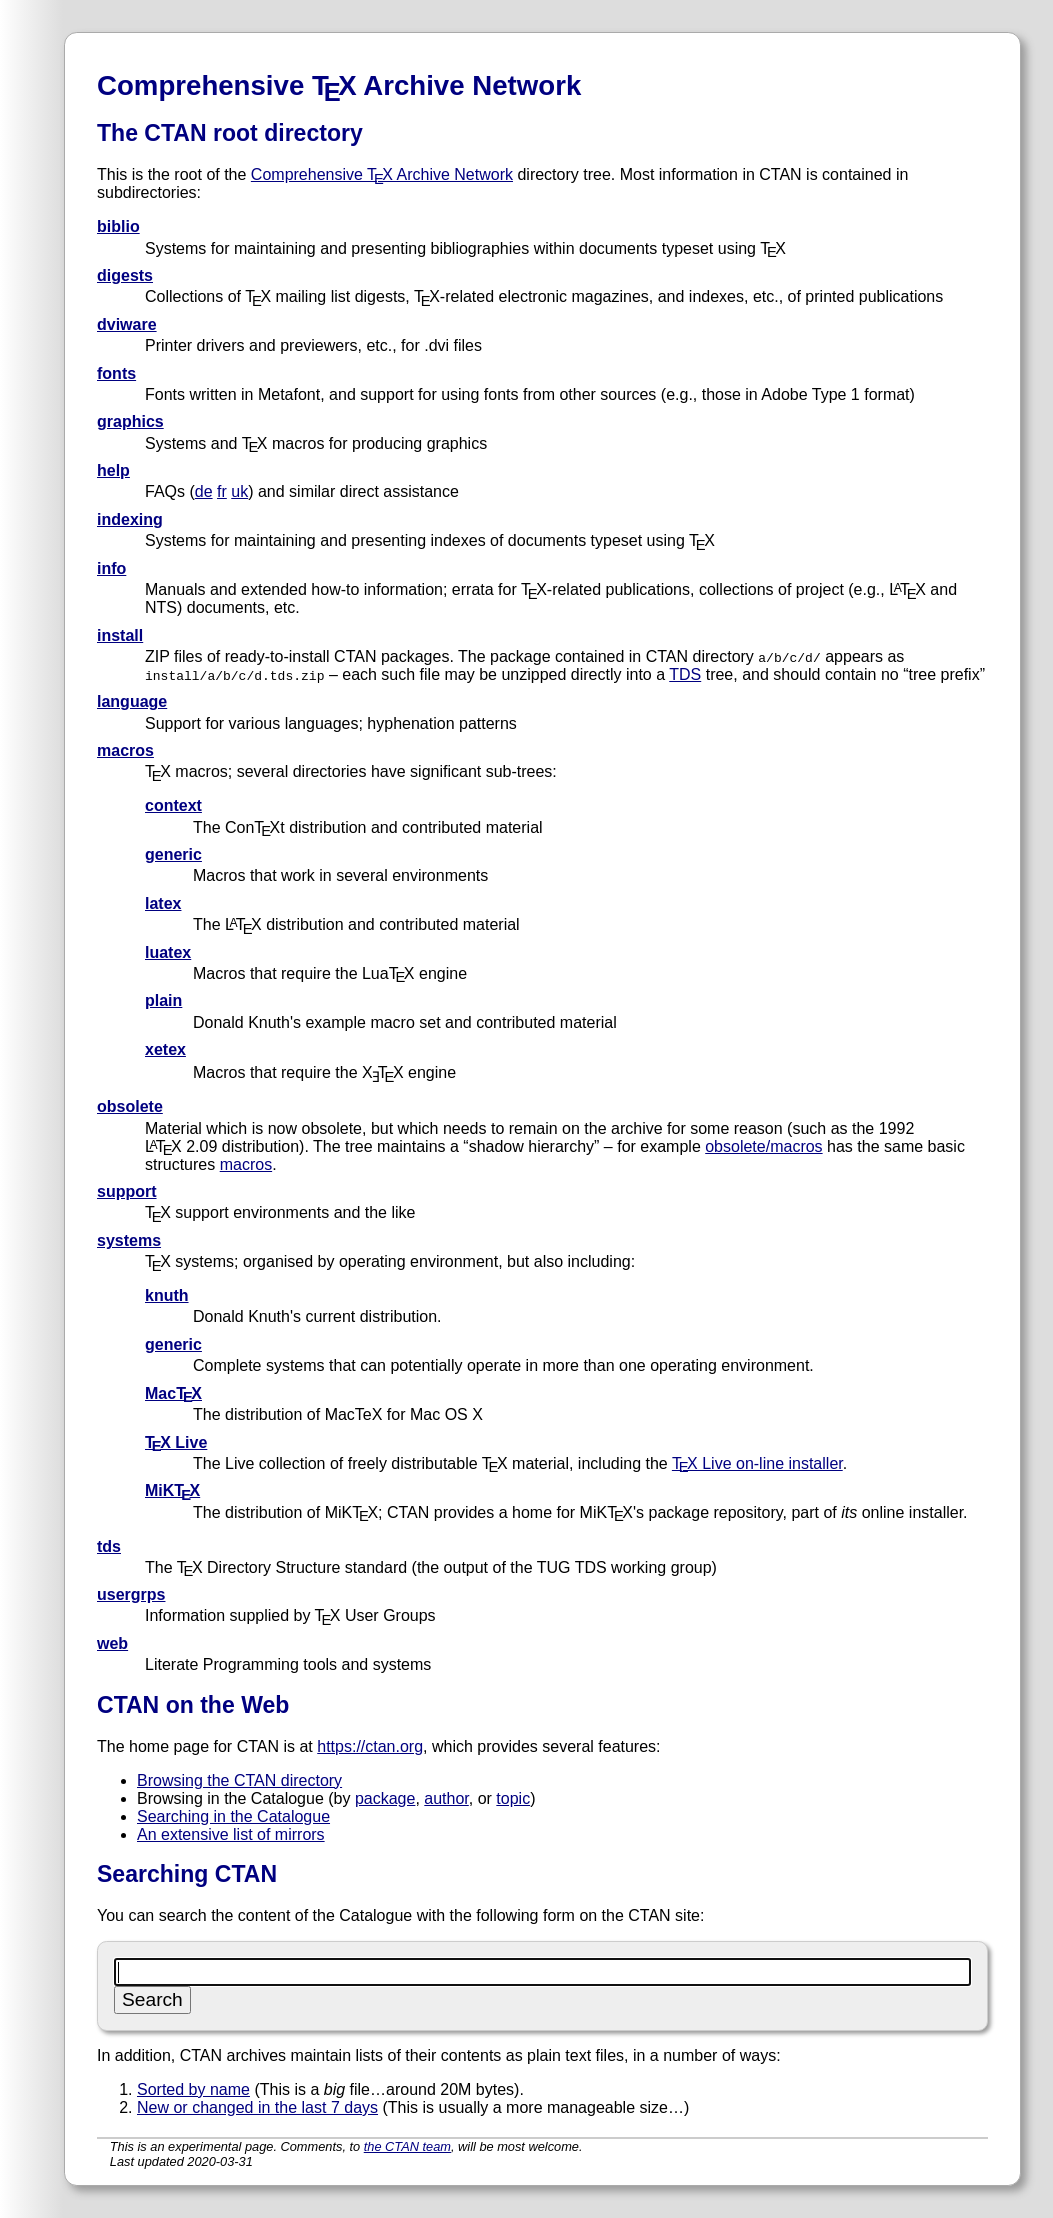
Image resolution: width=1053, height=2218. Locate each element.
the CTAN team (407, 2146)
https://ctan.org (370, 1746)
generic (173, 854)
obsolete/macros (763, 1146)
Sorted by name (193, 2089)
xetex (165, 1049)
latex (163, 903)
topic (513, 1798)
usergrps (131, 1594)
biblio (118, 226)
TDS (685, 674)
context (173, 805)
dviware (127, 324)
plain (163, 1000)
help (113, 470)
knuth (167, 1295)
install (120, 635)
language (132, 701)
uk (239, 491)
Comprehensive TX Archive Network (382, 174)
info (111, 568)
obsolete (130, 1106)
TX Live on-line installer (757, 1463)
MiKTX (172, 1490)
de (204, 491)
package (385, 1798)
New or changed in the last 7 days (257, 2107)
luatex (168, 952)
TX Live (176, 1442)
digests (125, 275)
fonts (116, 373)
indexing (130, 519)
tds (109, 1546)
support (127, 1191)
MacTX (173, 1393)
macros (125, 750)
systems (129, 1240)
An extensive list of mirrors (231, 1834)
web (112, 1643)
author (446, 1798)
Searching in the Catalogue (233, 1816)
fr (222, 491)
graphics (130, 421)
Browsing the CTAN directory (239, 1780)
